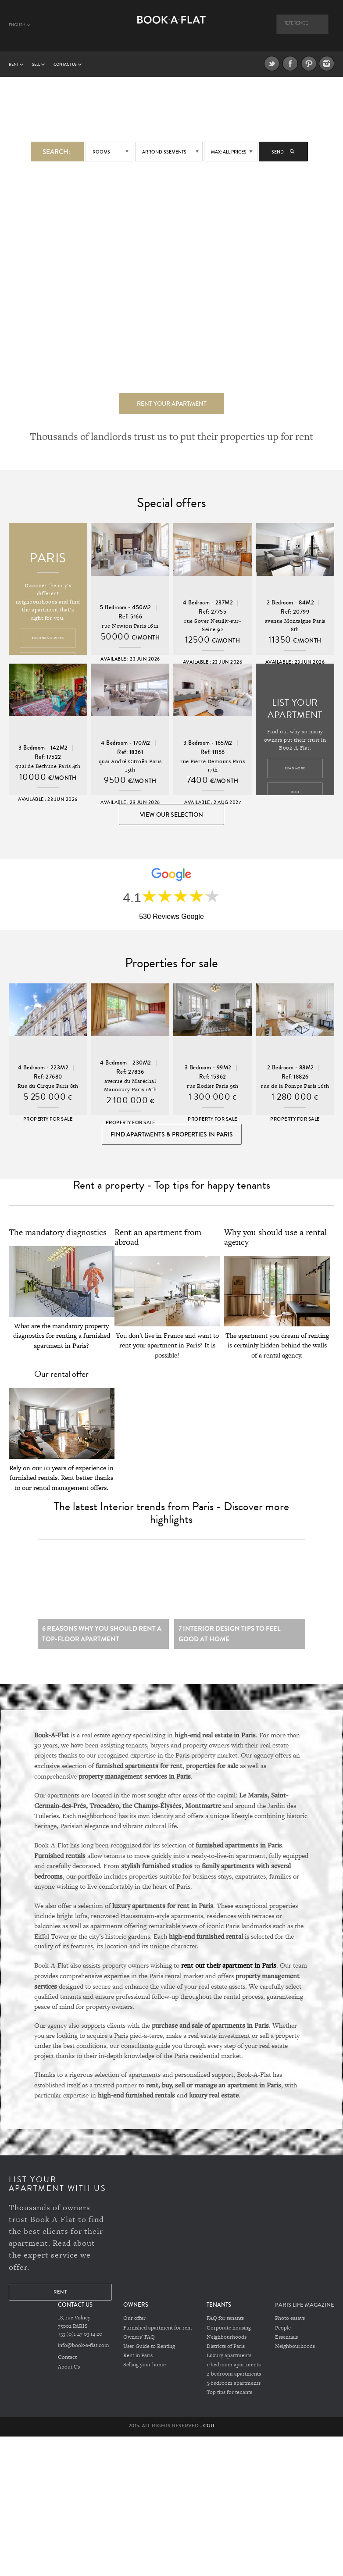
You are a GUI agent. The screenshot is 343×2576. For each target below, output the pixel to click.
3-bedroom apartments (234, 2387)
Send (283, 151)
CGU (208, 2429)
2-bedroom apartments (234, 2378)
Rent (16, 64)
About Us (69, 2371)
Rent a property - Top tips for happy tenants (171, 1188)
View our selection (171, 815)
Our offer (134, 2323)
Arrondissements (164, 151)
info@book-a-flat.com (83, 2350)
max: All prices (229, 151)
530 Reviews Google (171, 917)
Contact (67, 2362)
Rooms (101, 151)
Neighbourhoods (227, 2341)
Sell (38, 64)
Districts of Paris (226, 2350)
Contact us (68, 64)
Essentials (286, 2341)
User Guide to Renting (149, 2350)
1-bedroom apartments (234, 2368)
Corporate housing (229, 2332)
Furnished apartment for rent (157, 2332)
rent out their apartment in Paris (228, 1969)
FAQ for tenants (225, 2323)
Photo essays (290, 2323)
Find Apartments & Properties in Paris (172, 1136)
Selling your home (144, 2368)
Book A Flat (171, 29)
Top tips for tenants (229, 2396)
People (283, 2332)
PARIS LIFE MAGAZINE (304, 2309)
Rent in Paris (138, 2359)
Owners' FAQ (139, 2341)
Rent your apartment (172, 403)
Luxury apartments (229, 2359)
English (19, 25)
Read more (295, 768)
